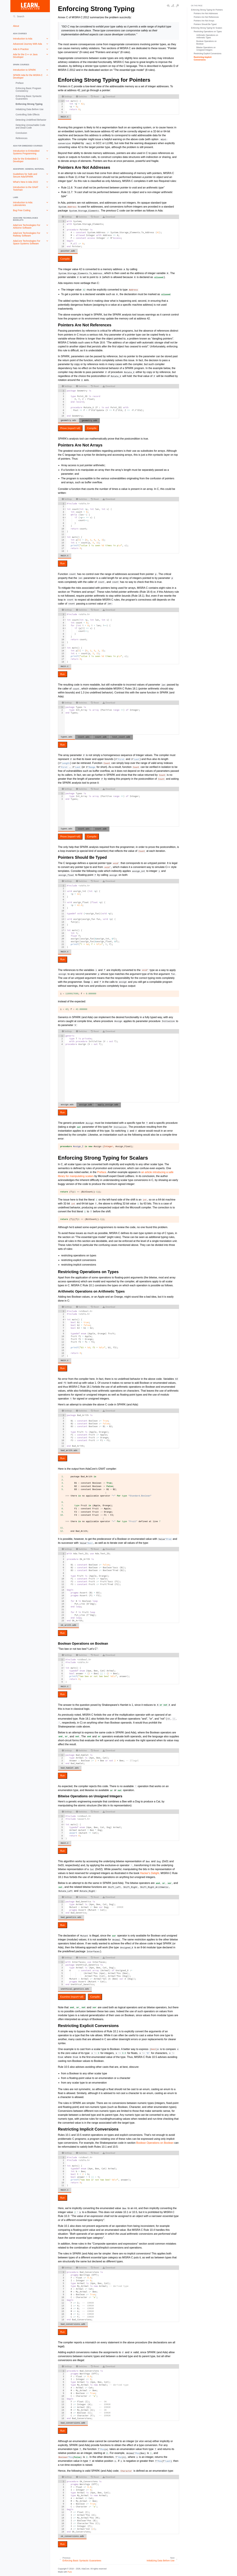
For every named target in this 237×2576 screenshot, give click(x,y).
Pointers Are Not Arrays (204, 21)
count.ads (83, 737)
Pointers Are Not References (206, 17)
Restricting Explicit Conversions (207, 53)
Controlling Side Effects (28, 114)
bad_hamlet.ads (70, 1768)
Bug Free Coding (21, 210)
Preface (20, 83)
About (16, 26)
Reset (95, 96)
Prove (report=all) (70, 428)
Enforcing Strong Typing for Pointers (207, 10)
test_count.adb (121, 737)
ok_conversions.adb (72, 2536)
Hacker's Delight (149, 1873)
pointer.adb (68, 251)
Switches (81, 96)
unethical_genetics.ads (75, 1989)
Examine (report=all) (71, 1996)
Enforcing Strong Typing (29, 104)
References (21, 138)
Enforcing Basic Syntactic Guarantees (29, 97)
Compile (65, 258)
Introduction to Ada (22, 38)
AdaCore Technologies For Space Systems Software (26, 242)
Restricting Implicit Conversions (202, 58)
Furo (70, 2572)
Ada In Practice (21, 49)
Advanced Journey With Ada (27, 44)
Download (109, 96)
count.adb (100, 737)
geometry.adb (89, 420)
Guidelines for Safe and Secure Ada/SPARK (25, 175)
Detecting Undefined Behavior (31, 119)
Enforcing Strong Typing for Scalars (206, 28)
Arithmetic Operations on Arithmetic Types (207, 36)
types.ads (66, 736)
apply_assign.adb (108, 1104)
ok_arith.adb (68, 1625)
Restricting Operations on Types (208, 31)
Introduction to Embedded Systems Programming (26, 152)
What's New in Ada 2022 (25, 182)
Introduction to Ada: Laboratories (23, 203)
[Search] (30, 16)
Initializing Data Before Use (29, 109)
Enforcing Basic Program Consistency (28, 89)
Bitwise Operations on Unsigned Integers (206, 48)
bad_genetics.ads (71, 1917)
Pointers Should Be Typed (205, 24)
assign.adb (85, 1104)
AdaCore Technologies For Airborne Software (26, 226)
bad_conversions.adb (73, 2324)
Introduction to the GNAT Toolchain (25, 188)
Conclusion (21, 133)
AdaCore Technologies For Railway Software (26, 234)
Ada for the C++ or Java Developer (25, 55)
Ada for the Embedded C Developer (25, 160)
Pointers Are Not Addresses (206, 13)
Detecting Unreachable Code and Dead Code (30, 126)
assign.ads (67, 1104)
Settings (67, 96)
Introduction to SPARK (24, 70)
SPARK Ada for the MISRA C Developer (27, 76)
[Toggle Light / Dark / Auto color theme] (177, 6)
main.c (64, 116)
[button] (64, 101)
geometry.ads (68, 420)
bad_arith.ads (69, 1450)
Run (62, 563)
